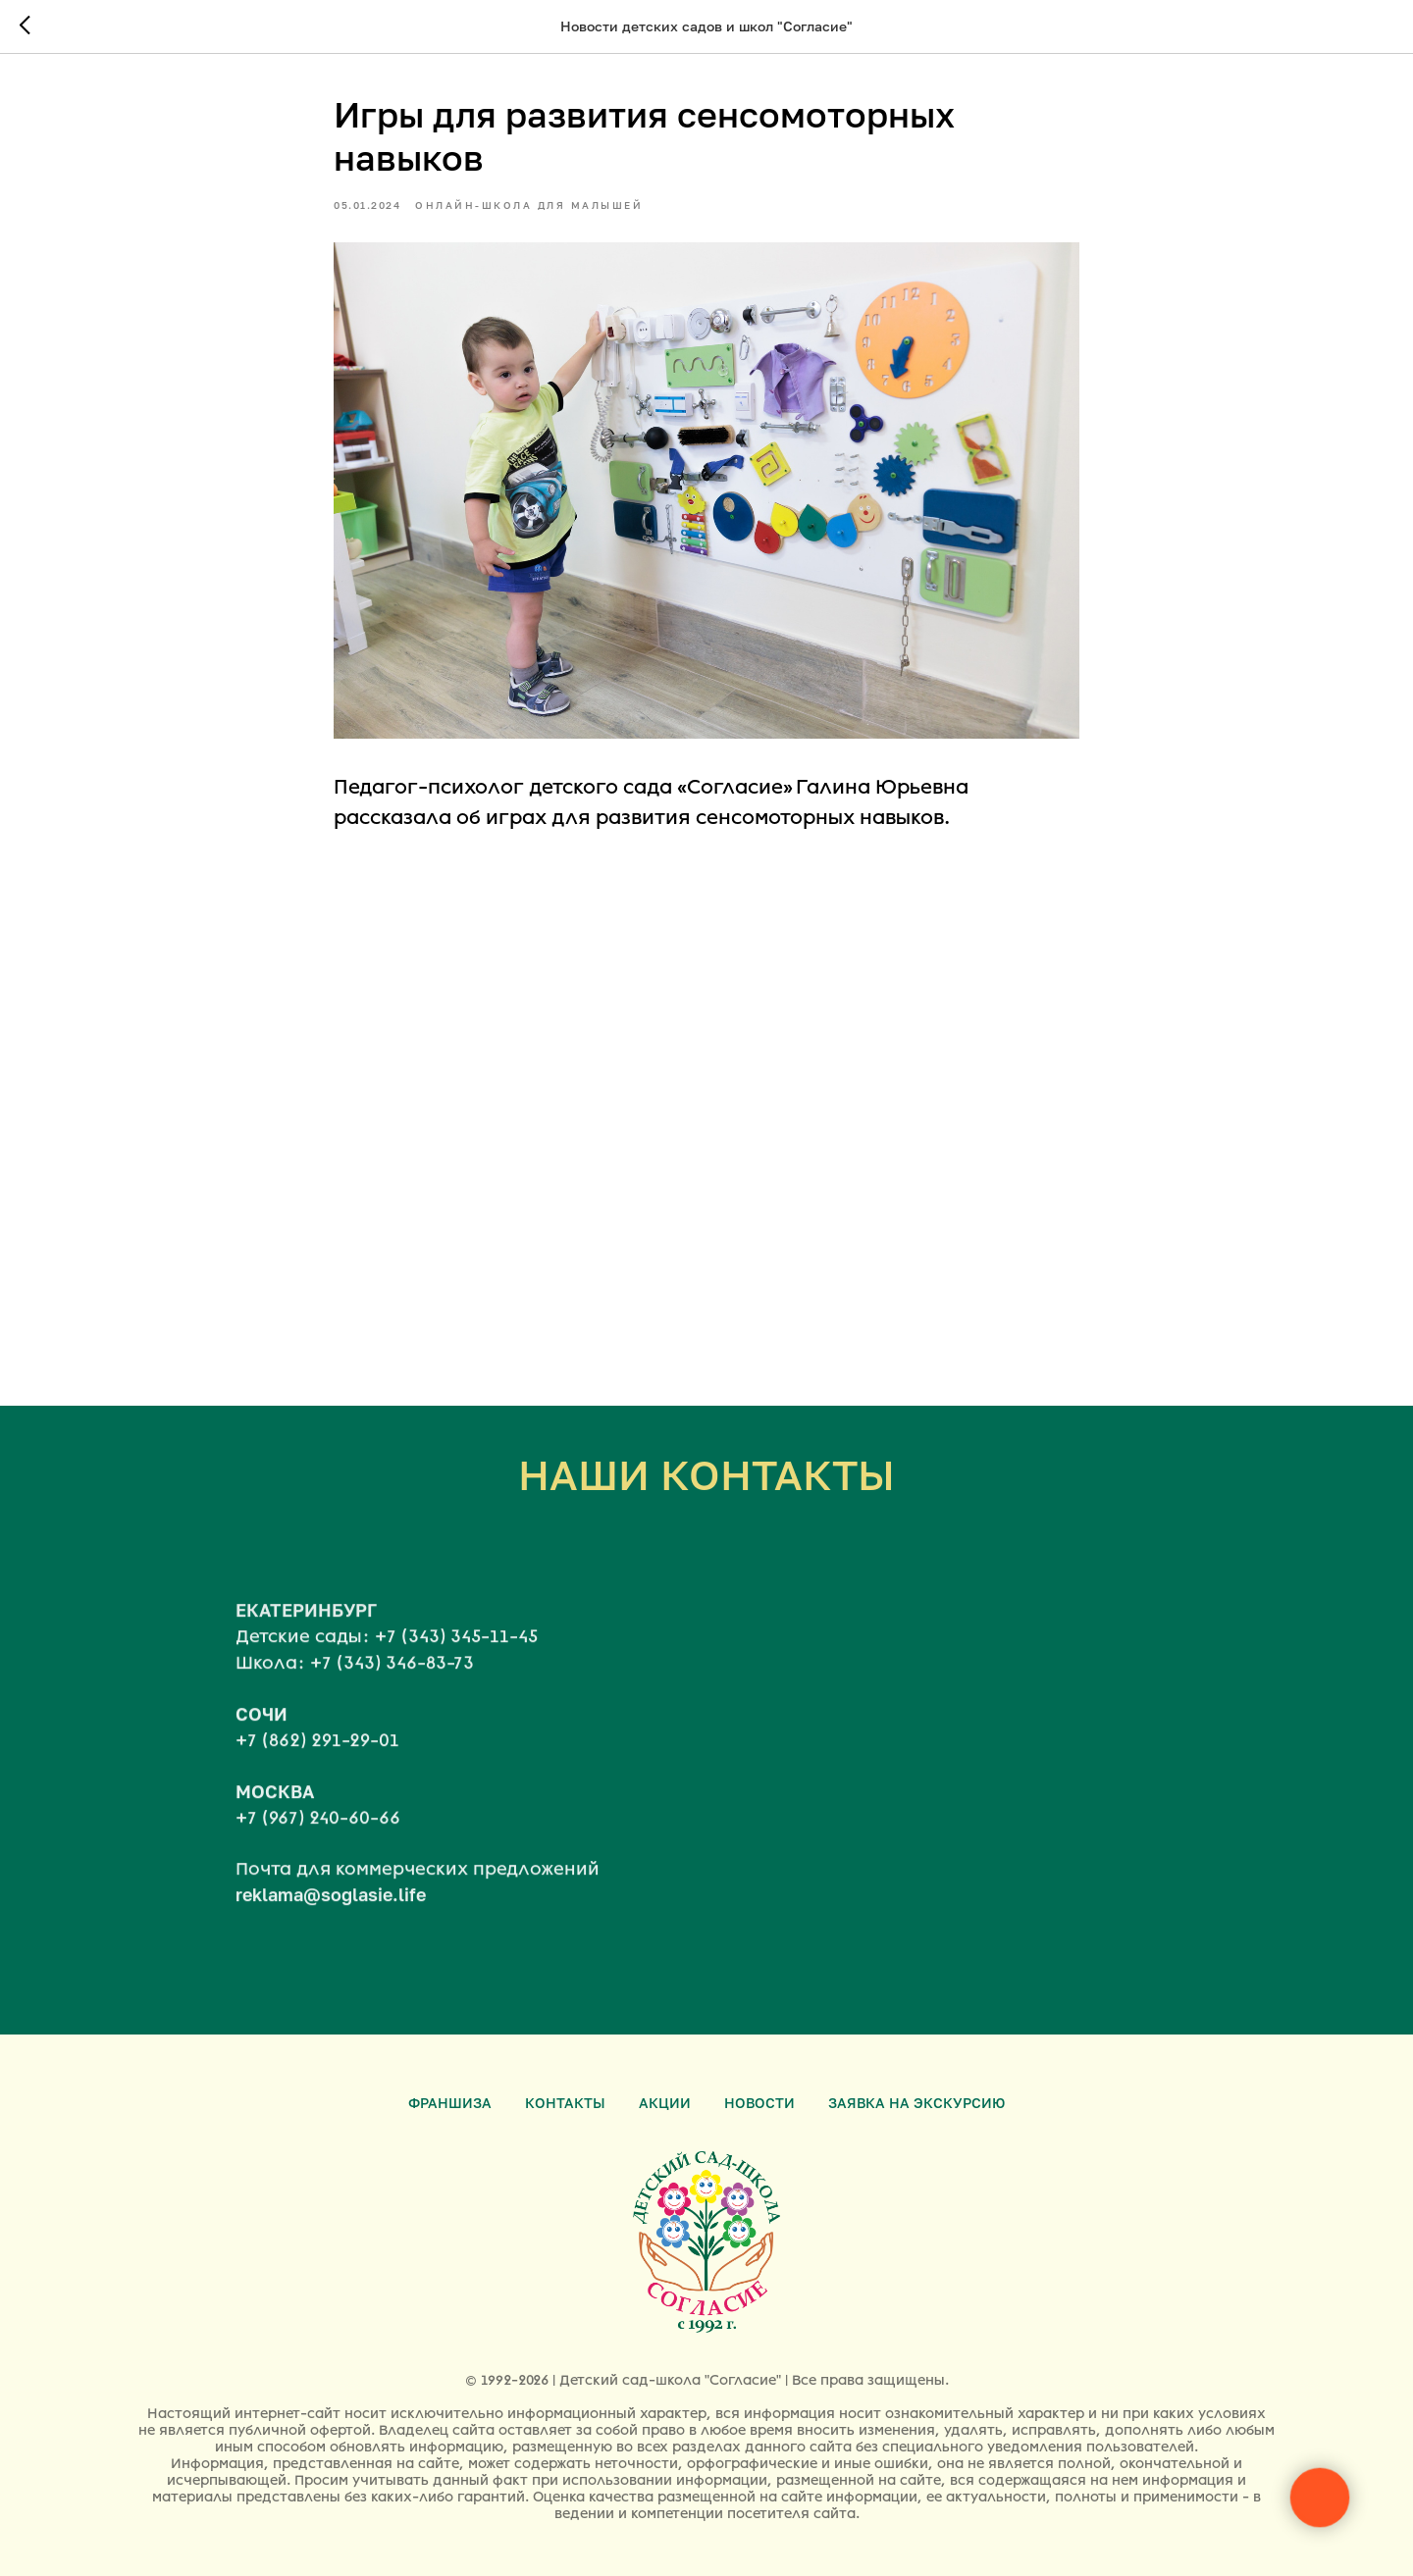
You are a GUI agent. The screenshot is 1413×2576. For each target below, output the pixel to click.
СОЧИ (262, 1732)
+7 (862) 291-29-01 (317, 1759)
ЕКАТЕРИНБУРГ (306, 1629)
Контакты (565, 2102)
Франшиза (450, 2102)
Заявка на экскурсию (916, 2102)
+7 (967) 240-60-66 (318, 1836)
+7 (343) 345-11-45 (456, 1656)
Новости (759, 2102)
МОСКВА (275, 1810)
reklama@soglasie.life (331, 1914)
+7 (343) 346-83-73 (392, 1681)
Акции (665, 2102)
